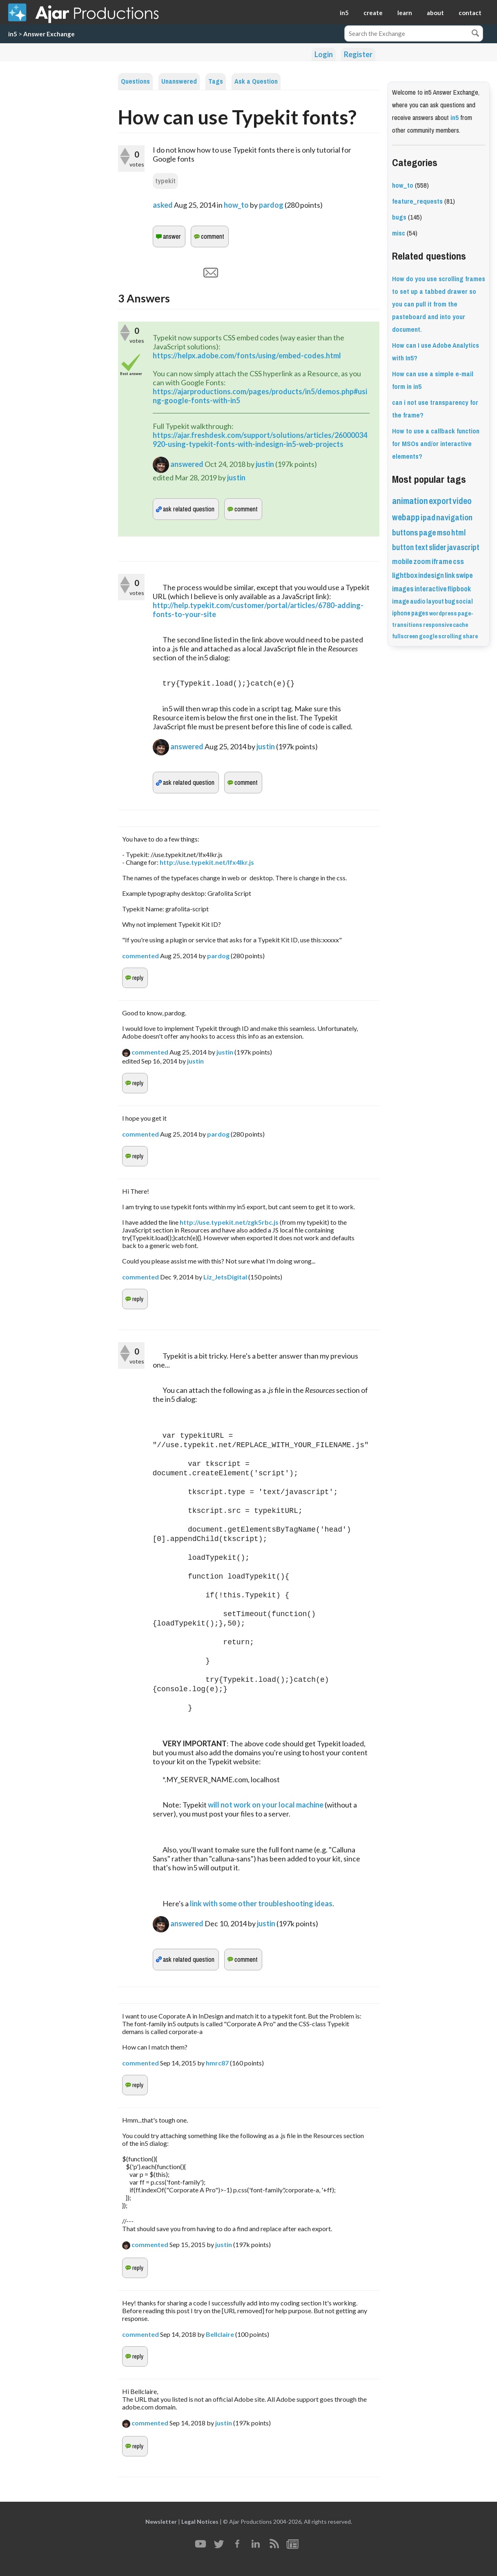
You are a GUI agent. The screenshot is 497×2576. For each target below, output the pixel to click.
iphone (401, 613)
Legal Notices (199, 2521)
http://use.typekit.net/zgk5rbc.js (229, 1222)
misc (398, 233)
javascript (463, 547)
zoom (422, 561)
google (428, 636)
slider (437, 547)
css (458, 561)
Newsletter (161, 2521)
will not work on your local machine (265, 1804)
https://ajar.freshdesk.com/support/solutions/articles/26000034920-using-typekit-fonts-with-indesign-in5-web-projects (260, 440)
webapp (406, 517)
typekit (165, 181)
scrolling (450, 636)
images (403, 588)
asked (163, 204)
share (470, 636)
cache (460, 625)
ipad (428, 517)
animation (410, 501)
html (458, 533)
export (440, 501)
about (435, 12)
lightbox (404, 575)
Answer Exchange (49, 34)
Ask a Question (256, 81)
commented (140, 955)
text (421, 547)
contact (470, 12)
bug (450, 601)
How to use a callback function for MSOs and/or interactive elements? (435, 444)
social (464, 601)
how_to (236, 204)
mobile (402, 561)
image (400, 601)
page (427, 532)
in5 (344, 12)
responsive (437, 625)
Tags (215, 81)
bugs (399, 217)
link (450, 575)
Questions (135, 81)
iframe (442, 561)
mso (443, 533)
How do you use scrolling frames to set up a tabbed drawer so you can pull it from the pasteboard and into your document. (438, 304)
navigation (454, 517)
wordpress (443, 613)
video (462, 501)
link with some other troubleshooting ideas (261, 1903)
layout (435, 601)
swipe (464, 575)
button (403, 547)
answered (186, 464)
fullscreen (405, 636)
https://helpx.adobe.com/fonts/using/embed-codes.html (247, 355)
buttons (405, 532)
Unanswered (179, 81)
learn (404, 12)
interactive (431, 588)
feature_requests (417, 201)
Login (323, 54)
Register (358, 54)
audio (418, 601)
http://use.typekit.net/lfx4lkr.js (207, 862)
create (373, 12)
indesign (431, 575)
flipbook (459, 588)
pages (419, 613)
